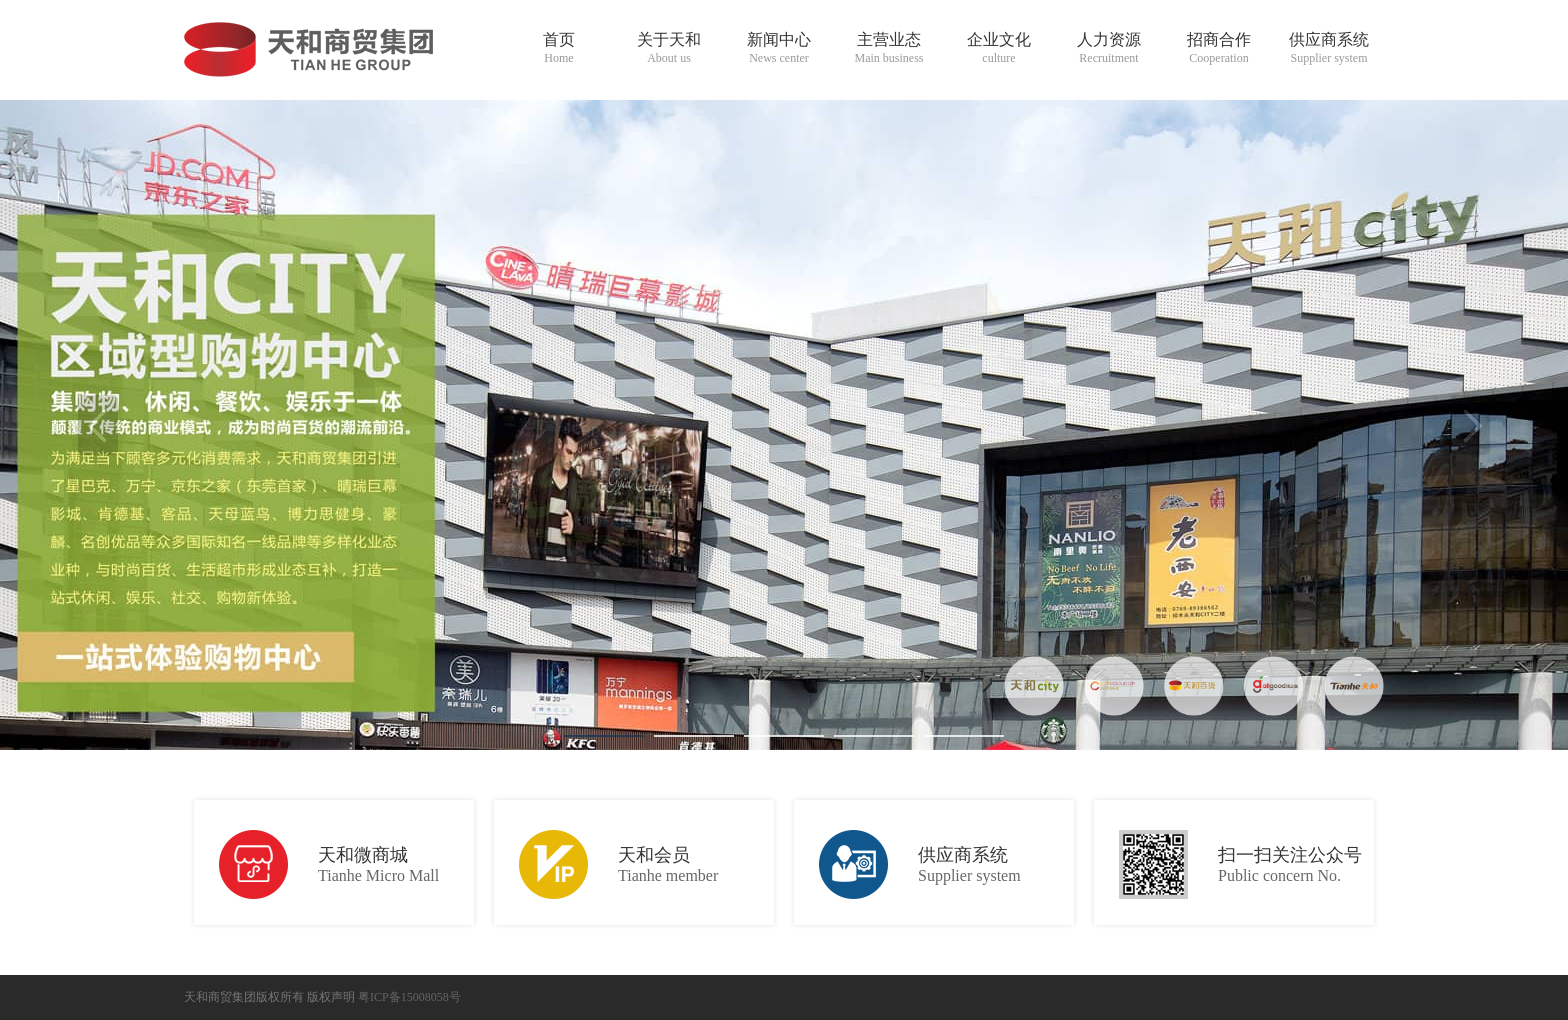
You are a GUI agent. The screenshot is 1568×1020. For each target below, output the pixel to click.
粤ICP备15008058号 (409, 997)
